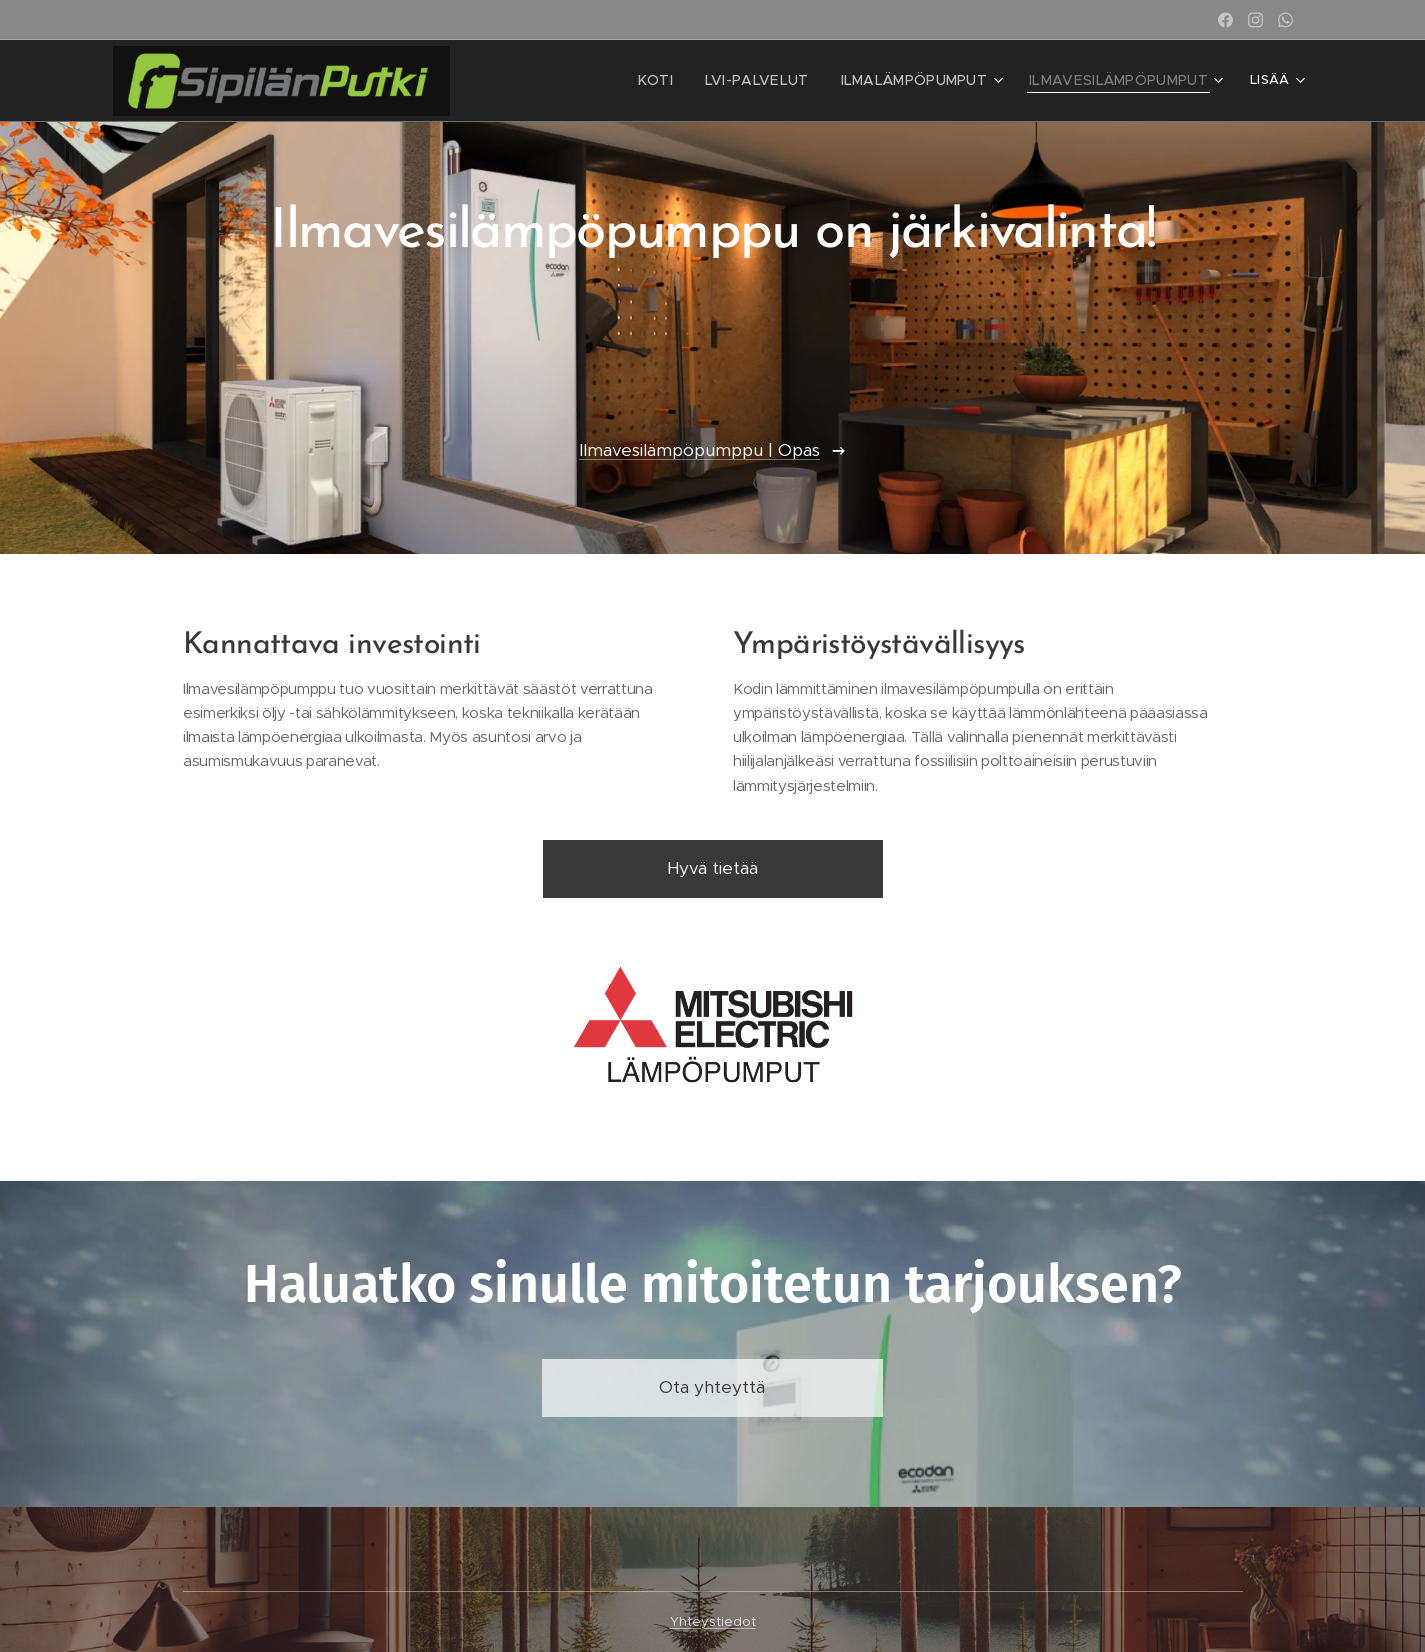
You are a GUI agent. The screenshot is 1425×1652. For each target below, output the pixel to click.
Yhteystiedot (713, 1621)
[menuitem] (550, 81)
